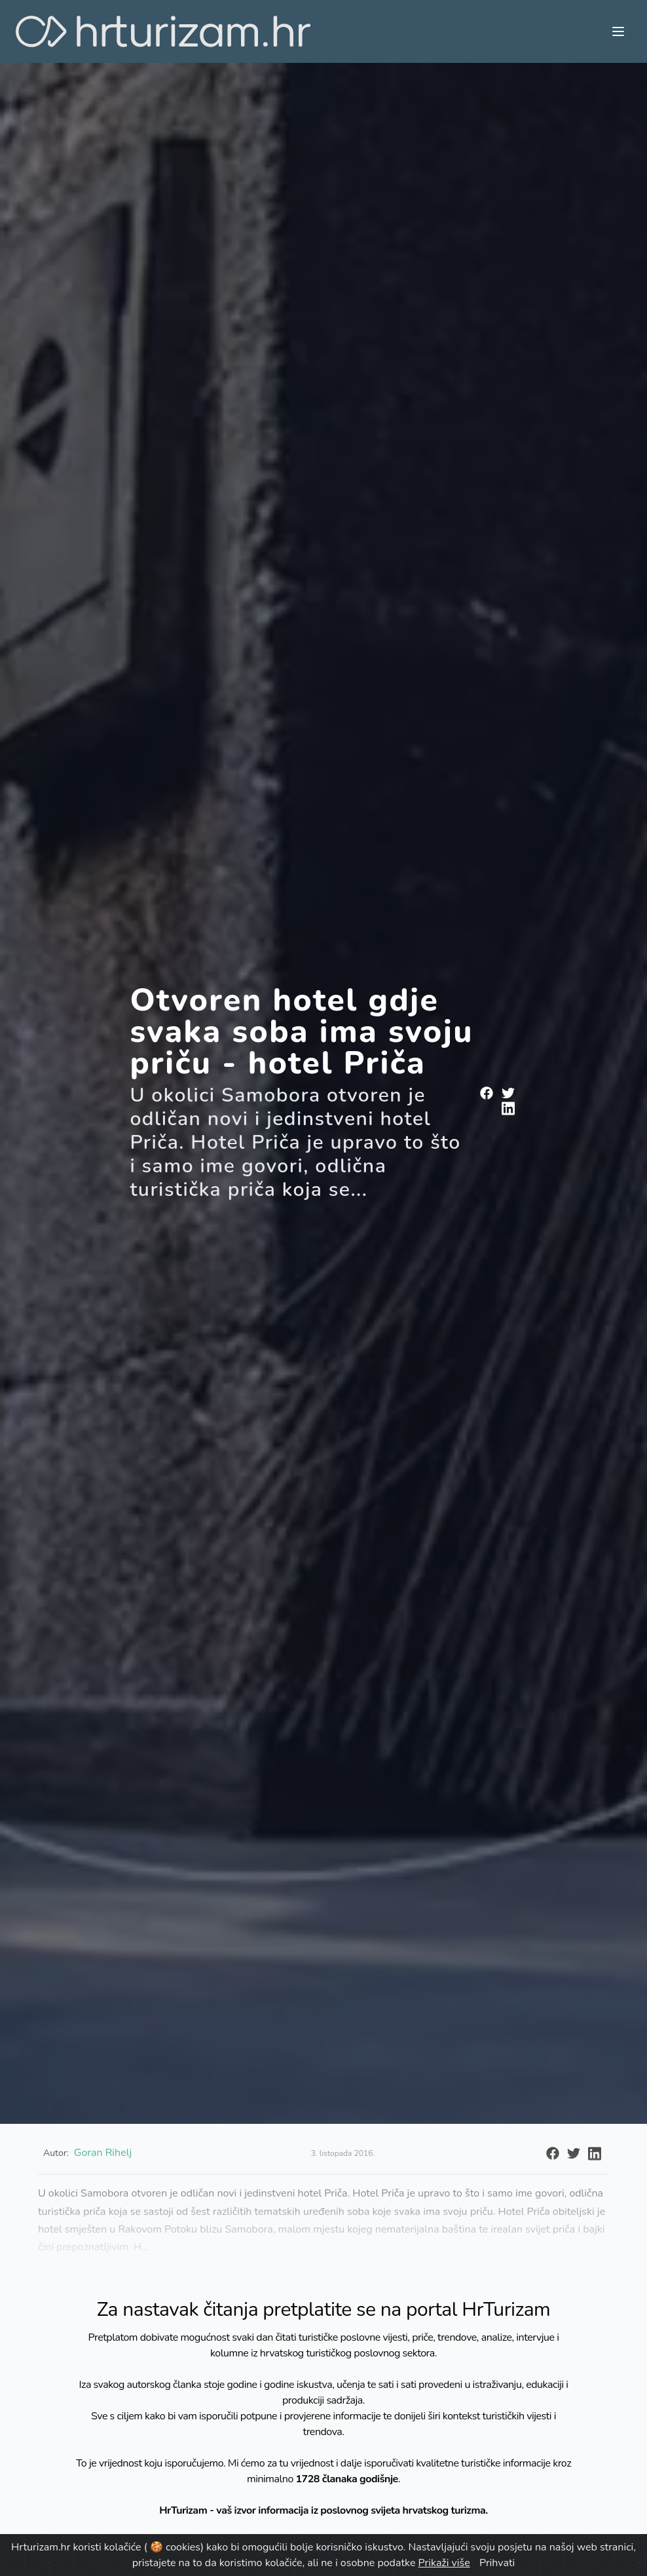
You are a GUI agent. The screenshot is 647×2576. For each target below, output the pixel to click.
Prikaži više (444, 2563)
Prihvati (497, 2563)
